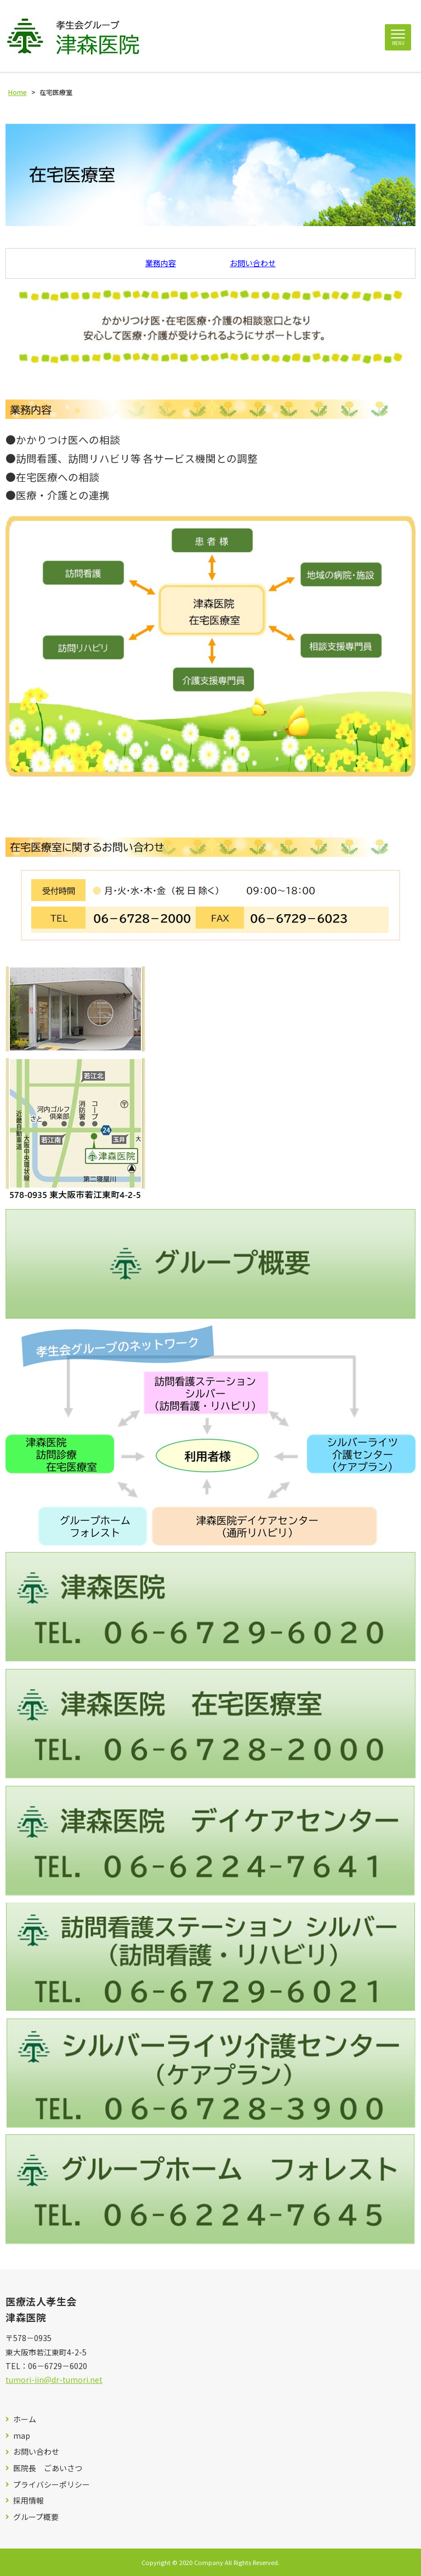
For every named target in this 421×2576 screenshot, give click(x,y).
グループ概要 (36, 2517)
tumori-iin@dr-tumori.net (54, 2379)
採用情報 (28, 2500)
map (21, 2436)
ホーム (24, 2419)
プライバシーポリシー (51, 2484)
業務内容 (160, 262)
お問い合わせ (253, 262)
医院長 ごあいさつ (47, 2468)
